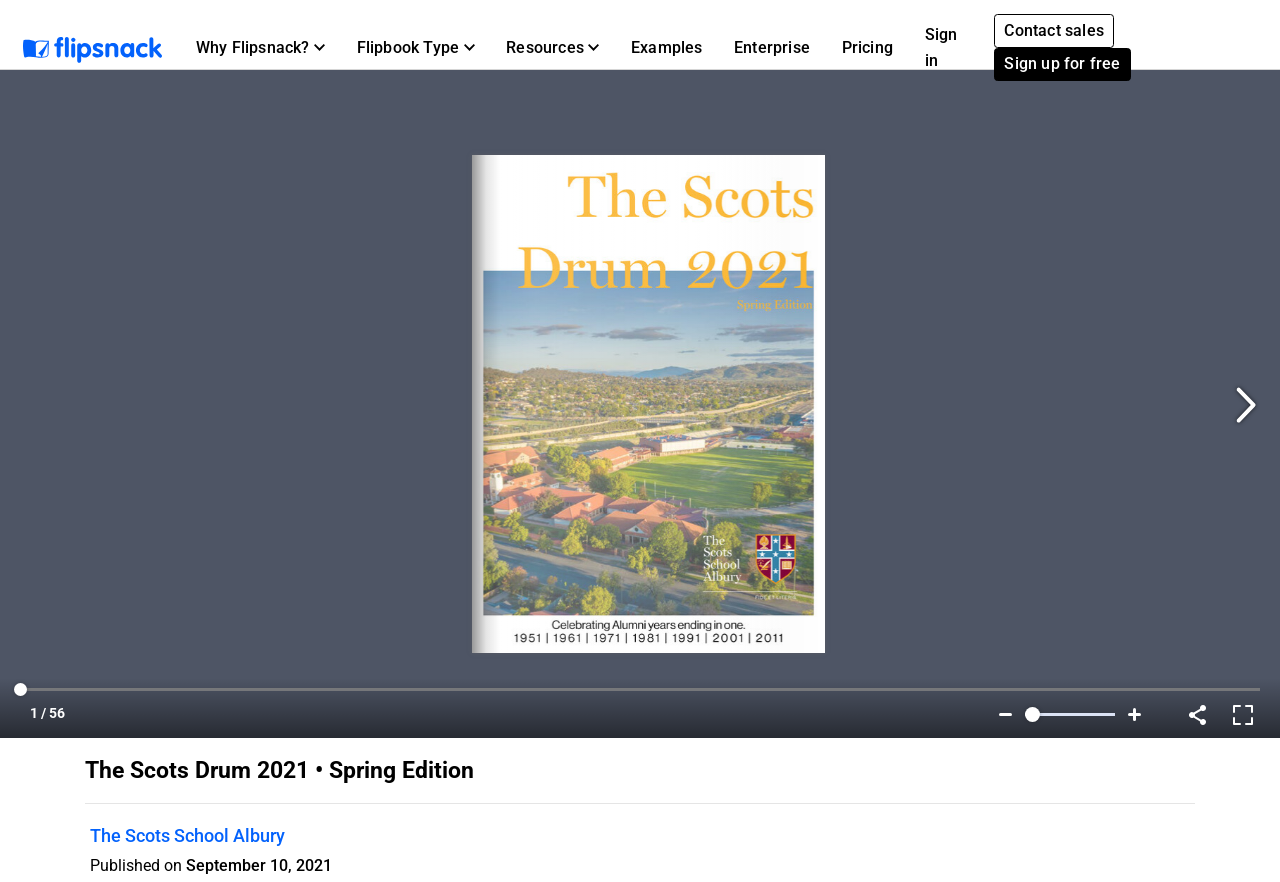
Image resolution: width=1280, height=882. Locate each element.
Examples (667, 47)
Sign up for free (1062, 63)
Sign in (941, 47)
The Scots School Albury (187, 835)
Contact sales (1054, 30)
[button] (260, 48)
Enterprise (772, 47)
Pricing (867, 47)
